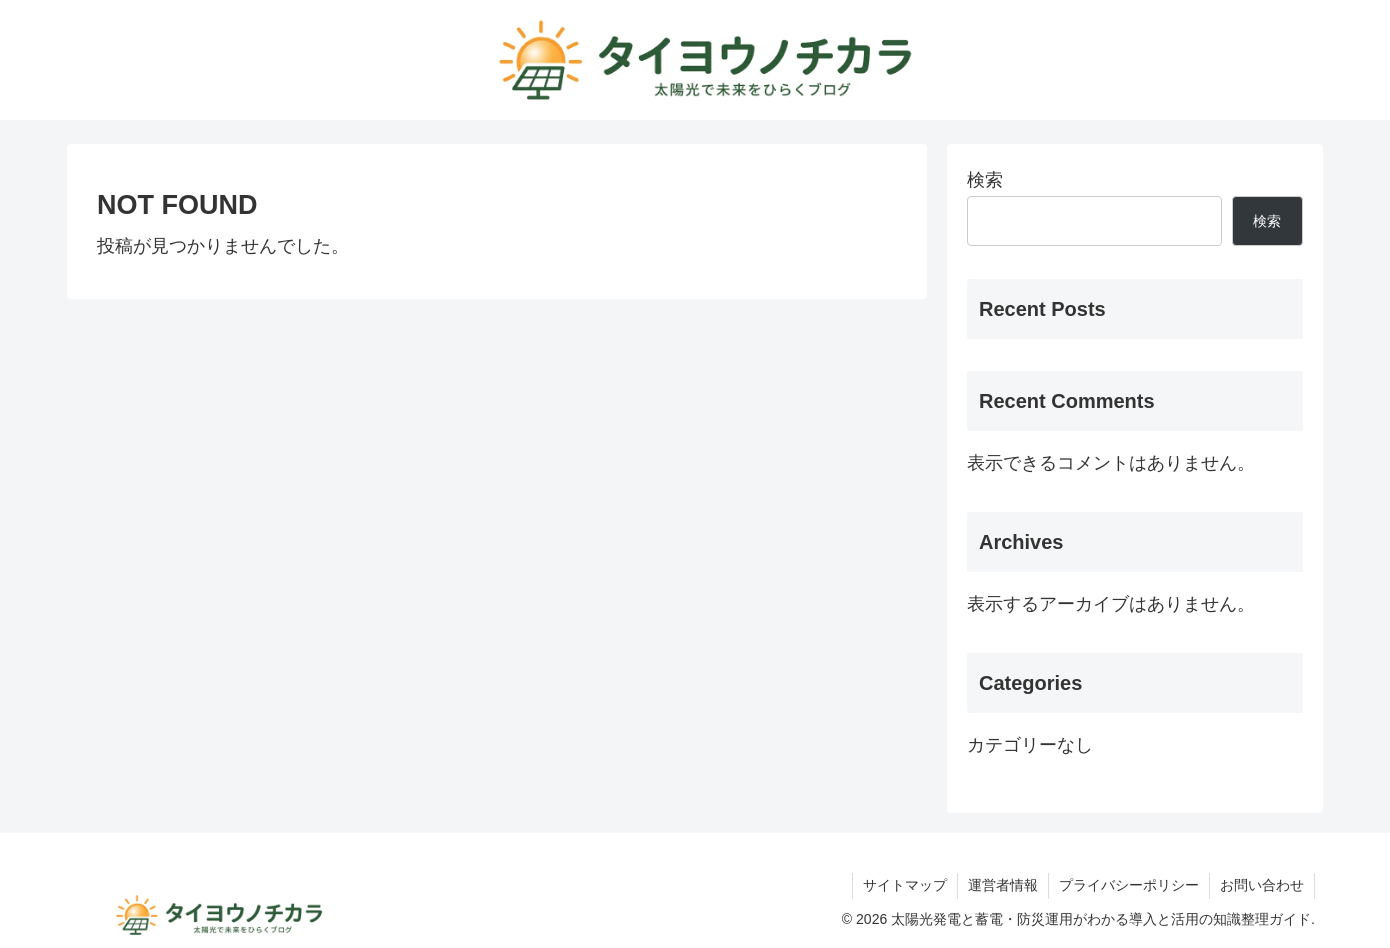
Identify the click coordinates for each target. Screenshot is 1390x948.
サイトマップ (905, 885)
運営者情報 (1003, 885)
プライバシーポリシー (1129, 885)
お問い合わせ (1262, 885)
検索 (985, 180)
